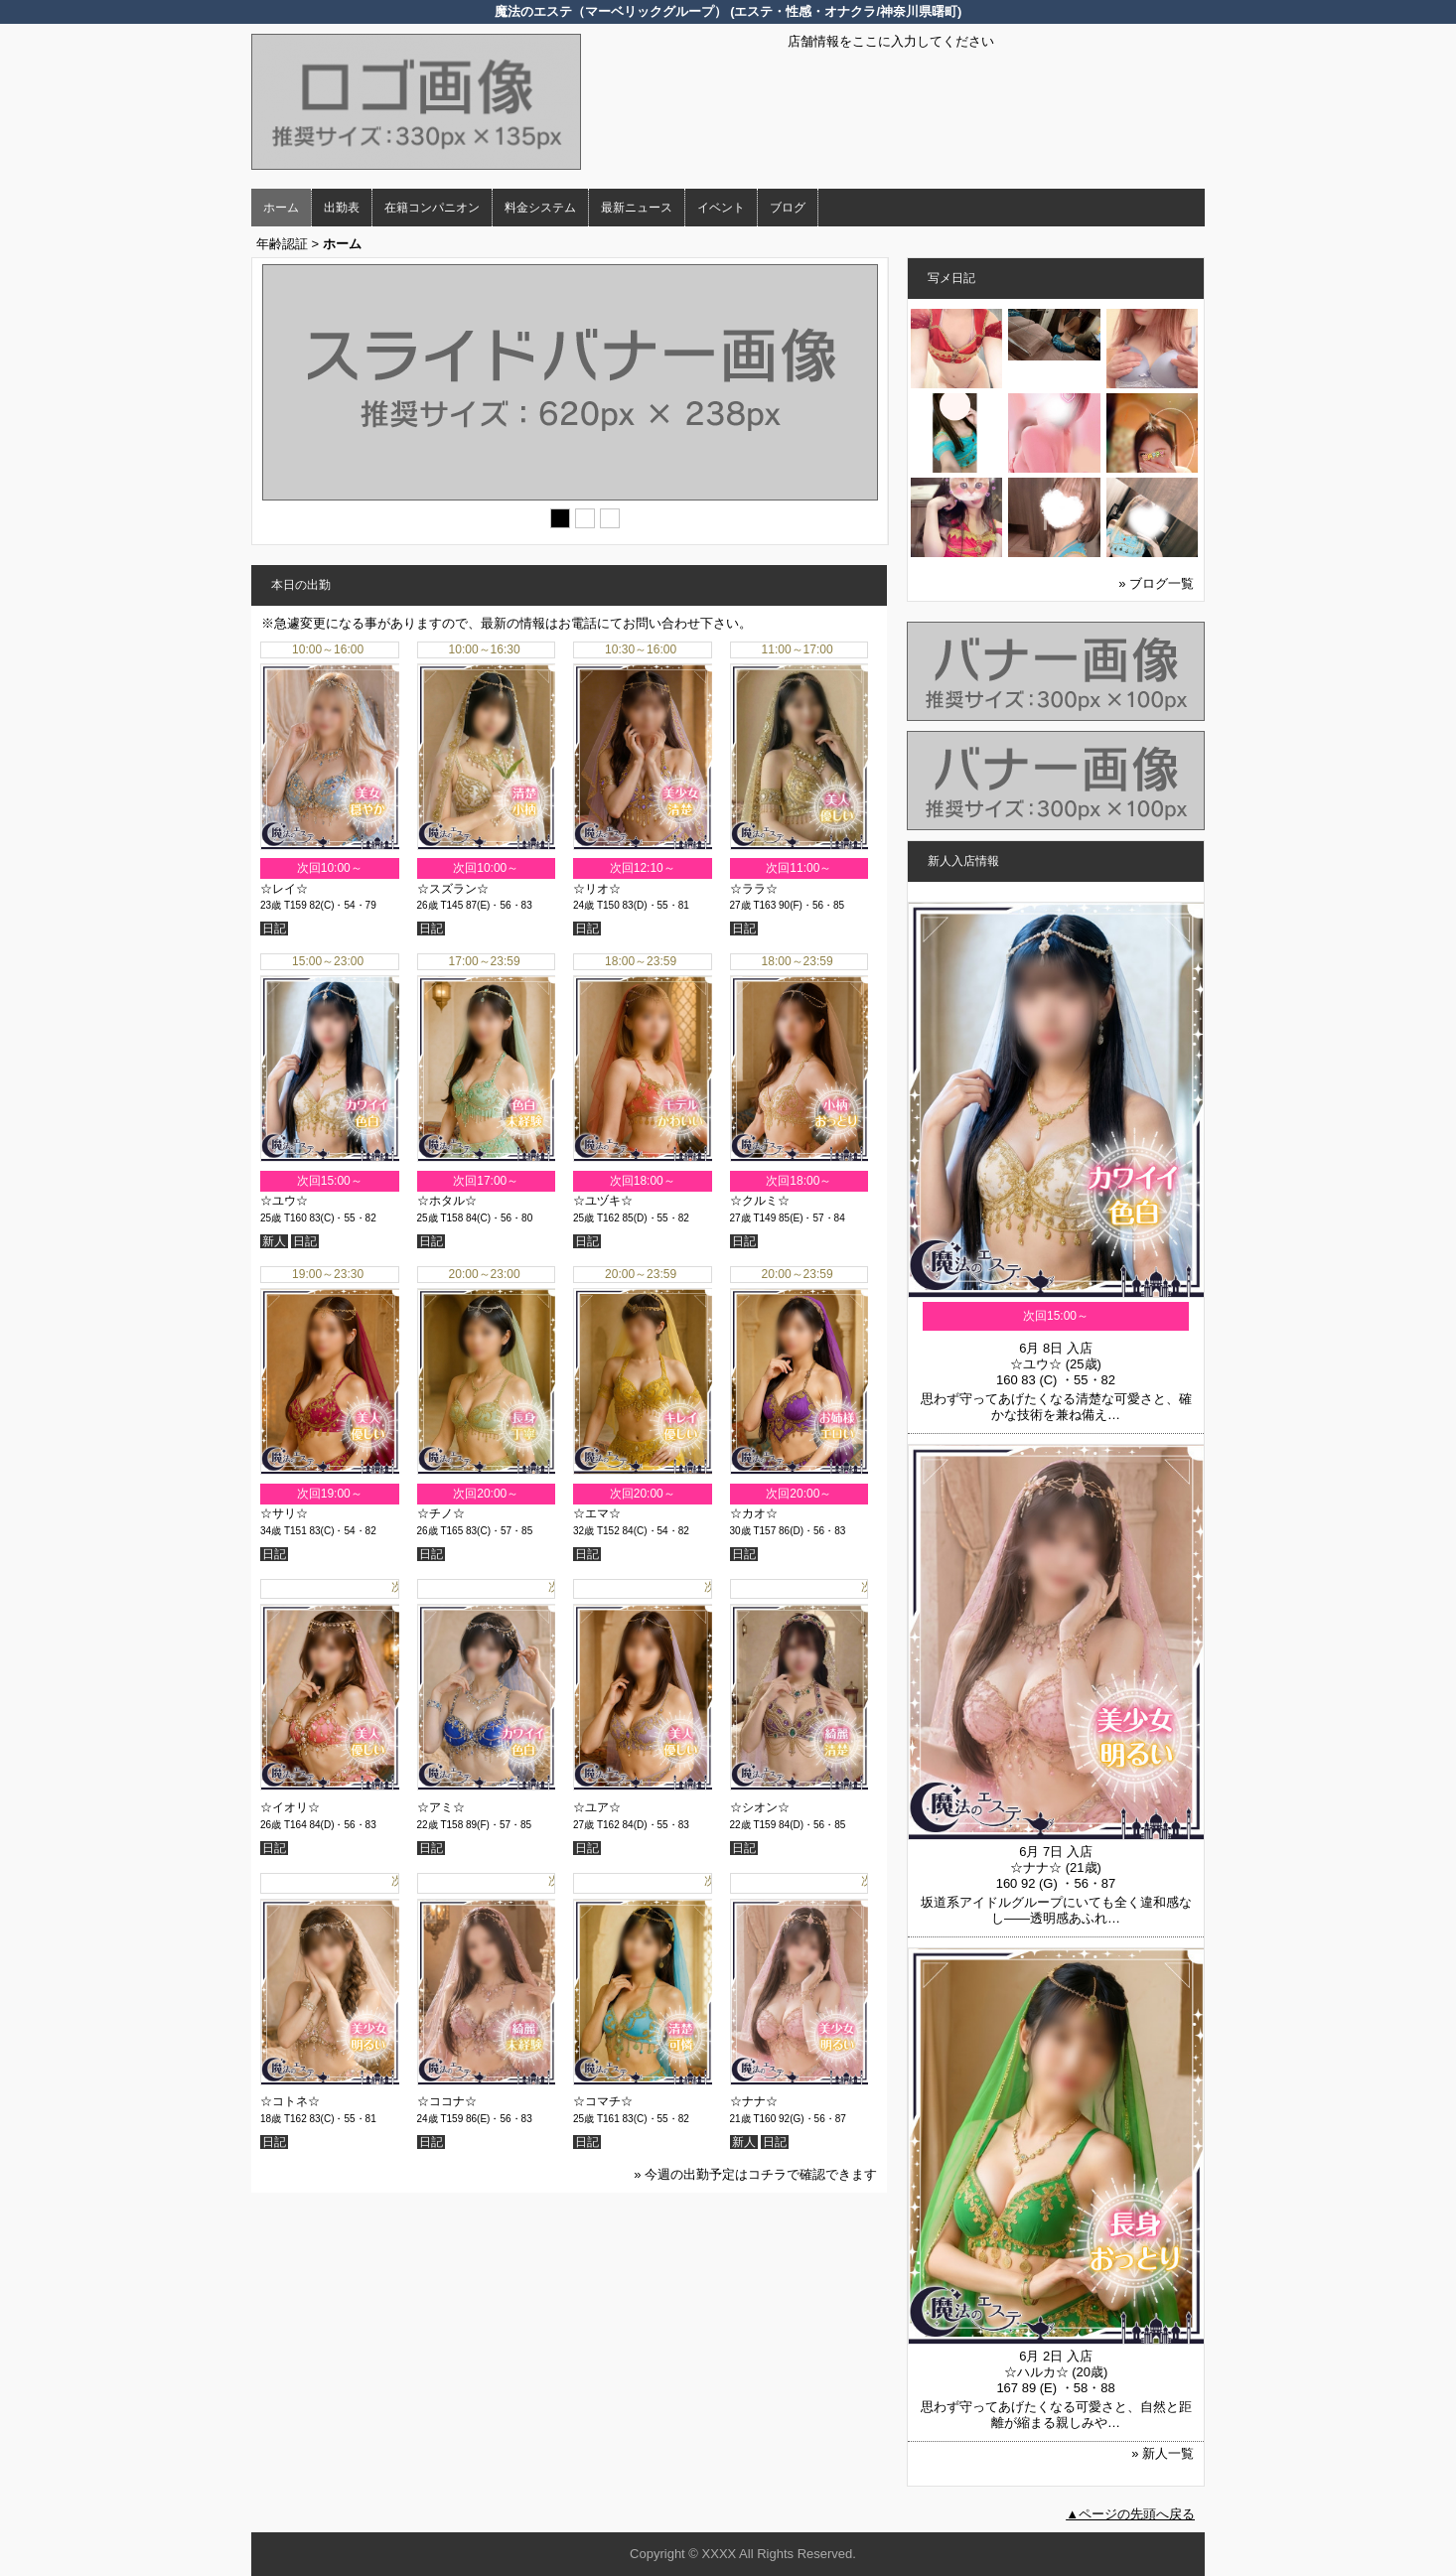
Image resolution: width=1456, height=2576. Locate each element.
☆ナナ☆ (754, 2101)
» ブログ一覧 (1156, 583)
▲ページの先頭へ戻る (1130, 2513)
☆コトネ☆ (290, 2101)
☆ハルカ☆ (1036, 2371)
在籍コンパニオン (432, 208)
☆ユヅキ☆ (603, 1201)
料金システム (540, 208)
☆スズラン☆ (453, 889)
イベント (721, 208)
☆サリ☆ (284, 1513)
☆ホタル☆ (447, 1201)
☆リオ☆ (597, 889)
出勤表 (342, 208)
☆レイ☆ (284, 889)
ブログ (787, 208)
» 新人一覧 (1162, 2453)
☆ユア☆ (597, 1807)
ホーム (281, 208)
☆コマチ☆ (603, 2101)
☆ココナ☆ (447, 2101)
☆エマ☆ (597, 1513)
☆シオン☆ (760, 1807)
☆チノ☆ (441, 1513)
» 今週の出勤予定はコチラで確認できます (755, 2174)
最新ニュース (636, 208)
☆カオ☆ (754, 1513)
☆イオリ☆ (290, 1807)
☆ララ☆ (754, 889)
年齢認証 (282, 243)
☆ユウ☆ (284, 1201)
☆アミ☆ (441, 1807)
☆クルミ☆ (760, 1201)
